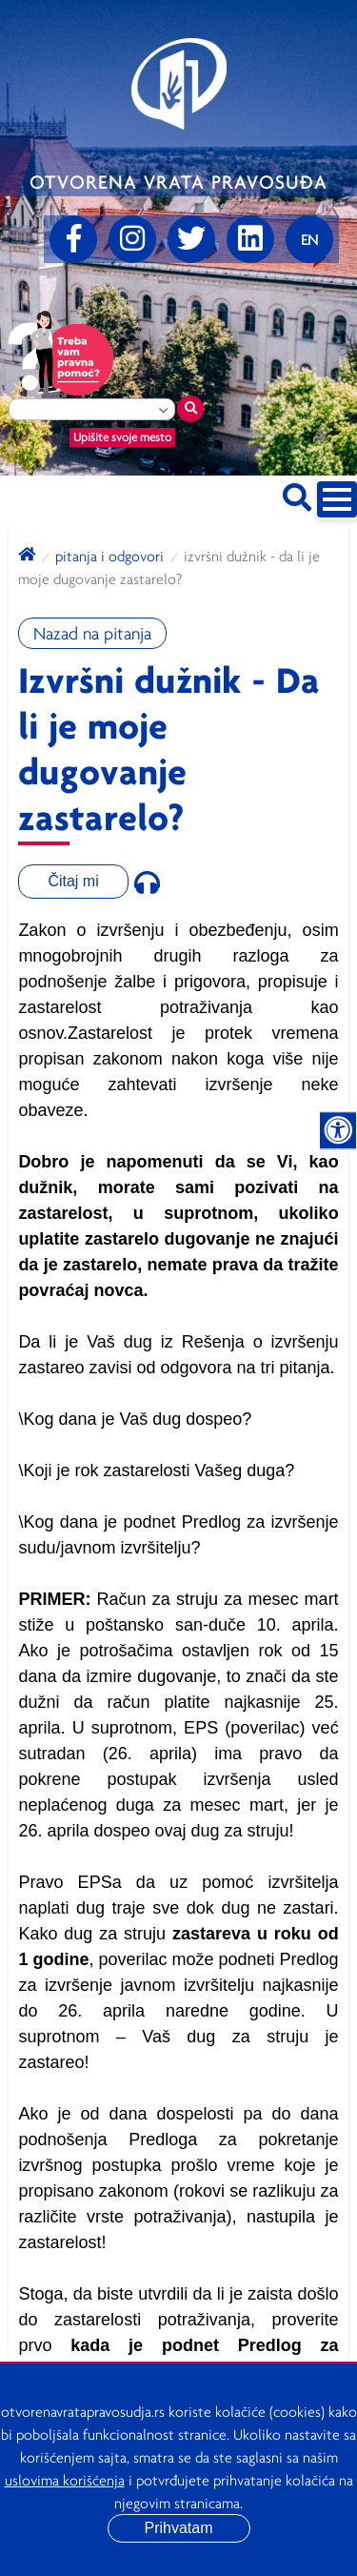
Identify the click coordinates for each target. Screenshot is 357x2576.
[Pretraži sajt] (297, 494)
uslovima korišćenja (65, 2479)
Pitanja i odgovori (109, 555)
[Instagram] (132, 239)
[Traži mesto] (190, 409)
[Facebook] (73, 239)
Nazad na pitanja (92, 633)
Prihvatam (178, 2528)
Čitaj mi (73, 881)
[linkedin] (250, 239)
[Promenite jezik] (309, 239)
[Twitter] (191, 239)
